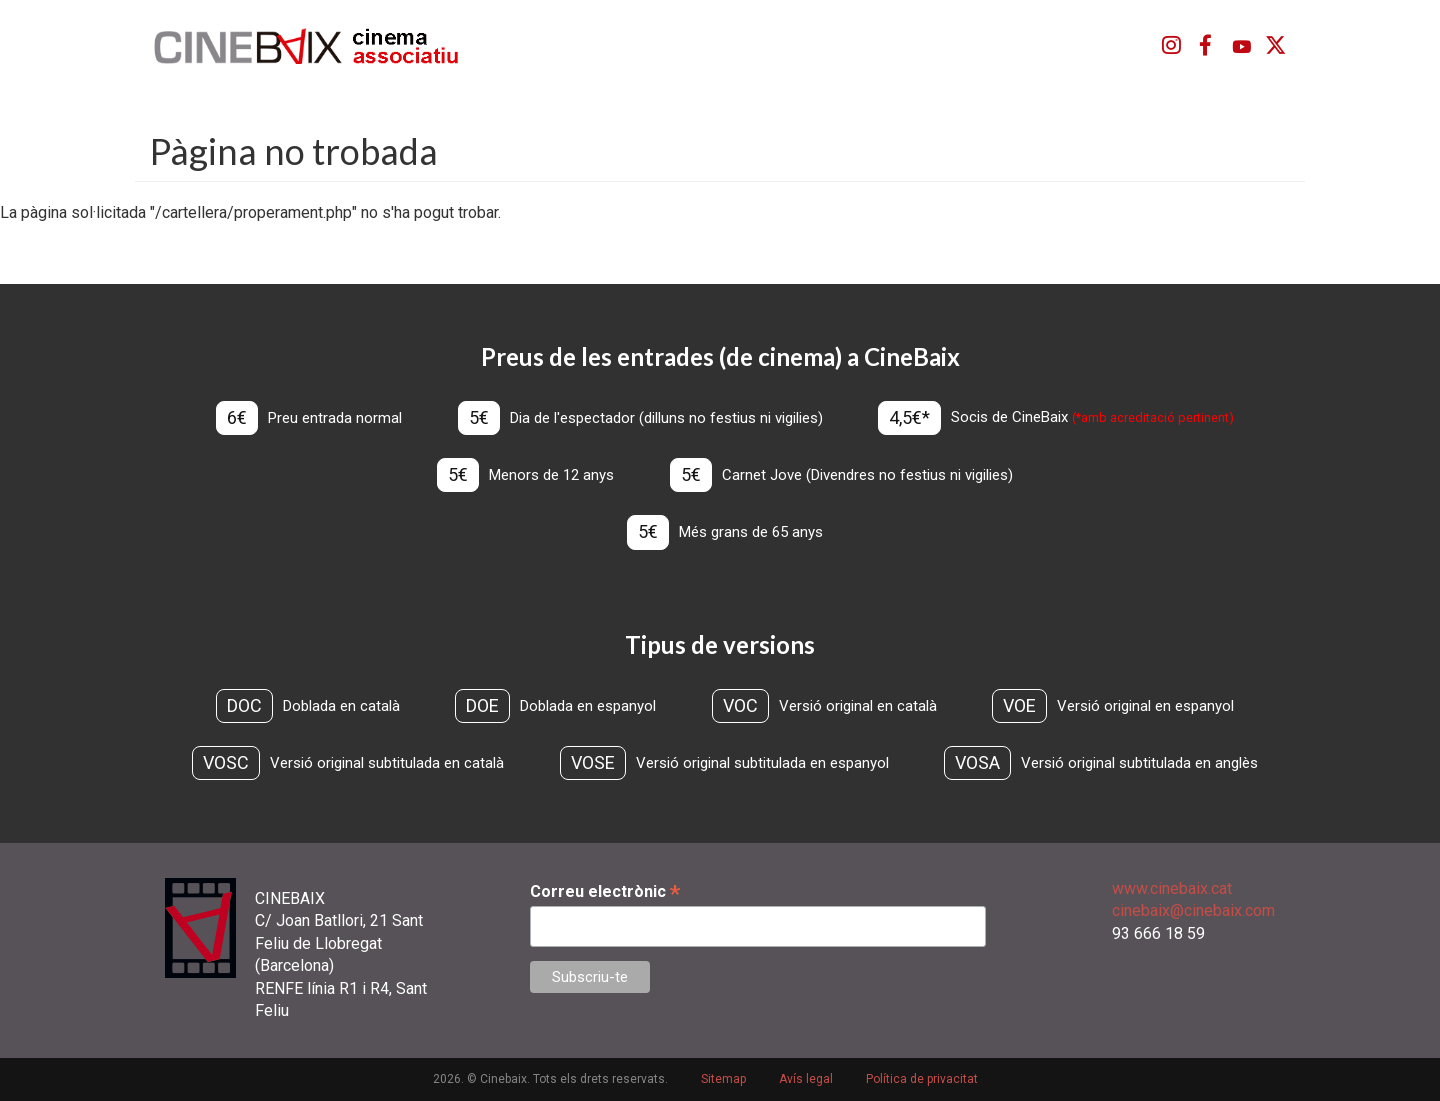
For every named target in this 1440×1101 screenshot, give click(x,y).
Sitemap (723, 1079)
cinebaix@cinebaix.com (1193, 910)
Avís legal (806, 1079)
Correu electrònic (605, 891)
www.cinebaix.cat (1172, 888)
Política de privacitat (922, 1079)
